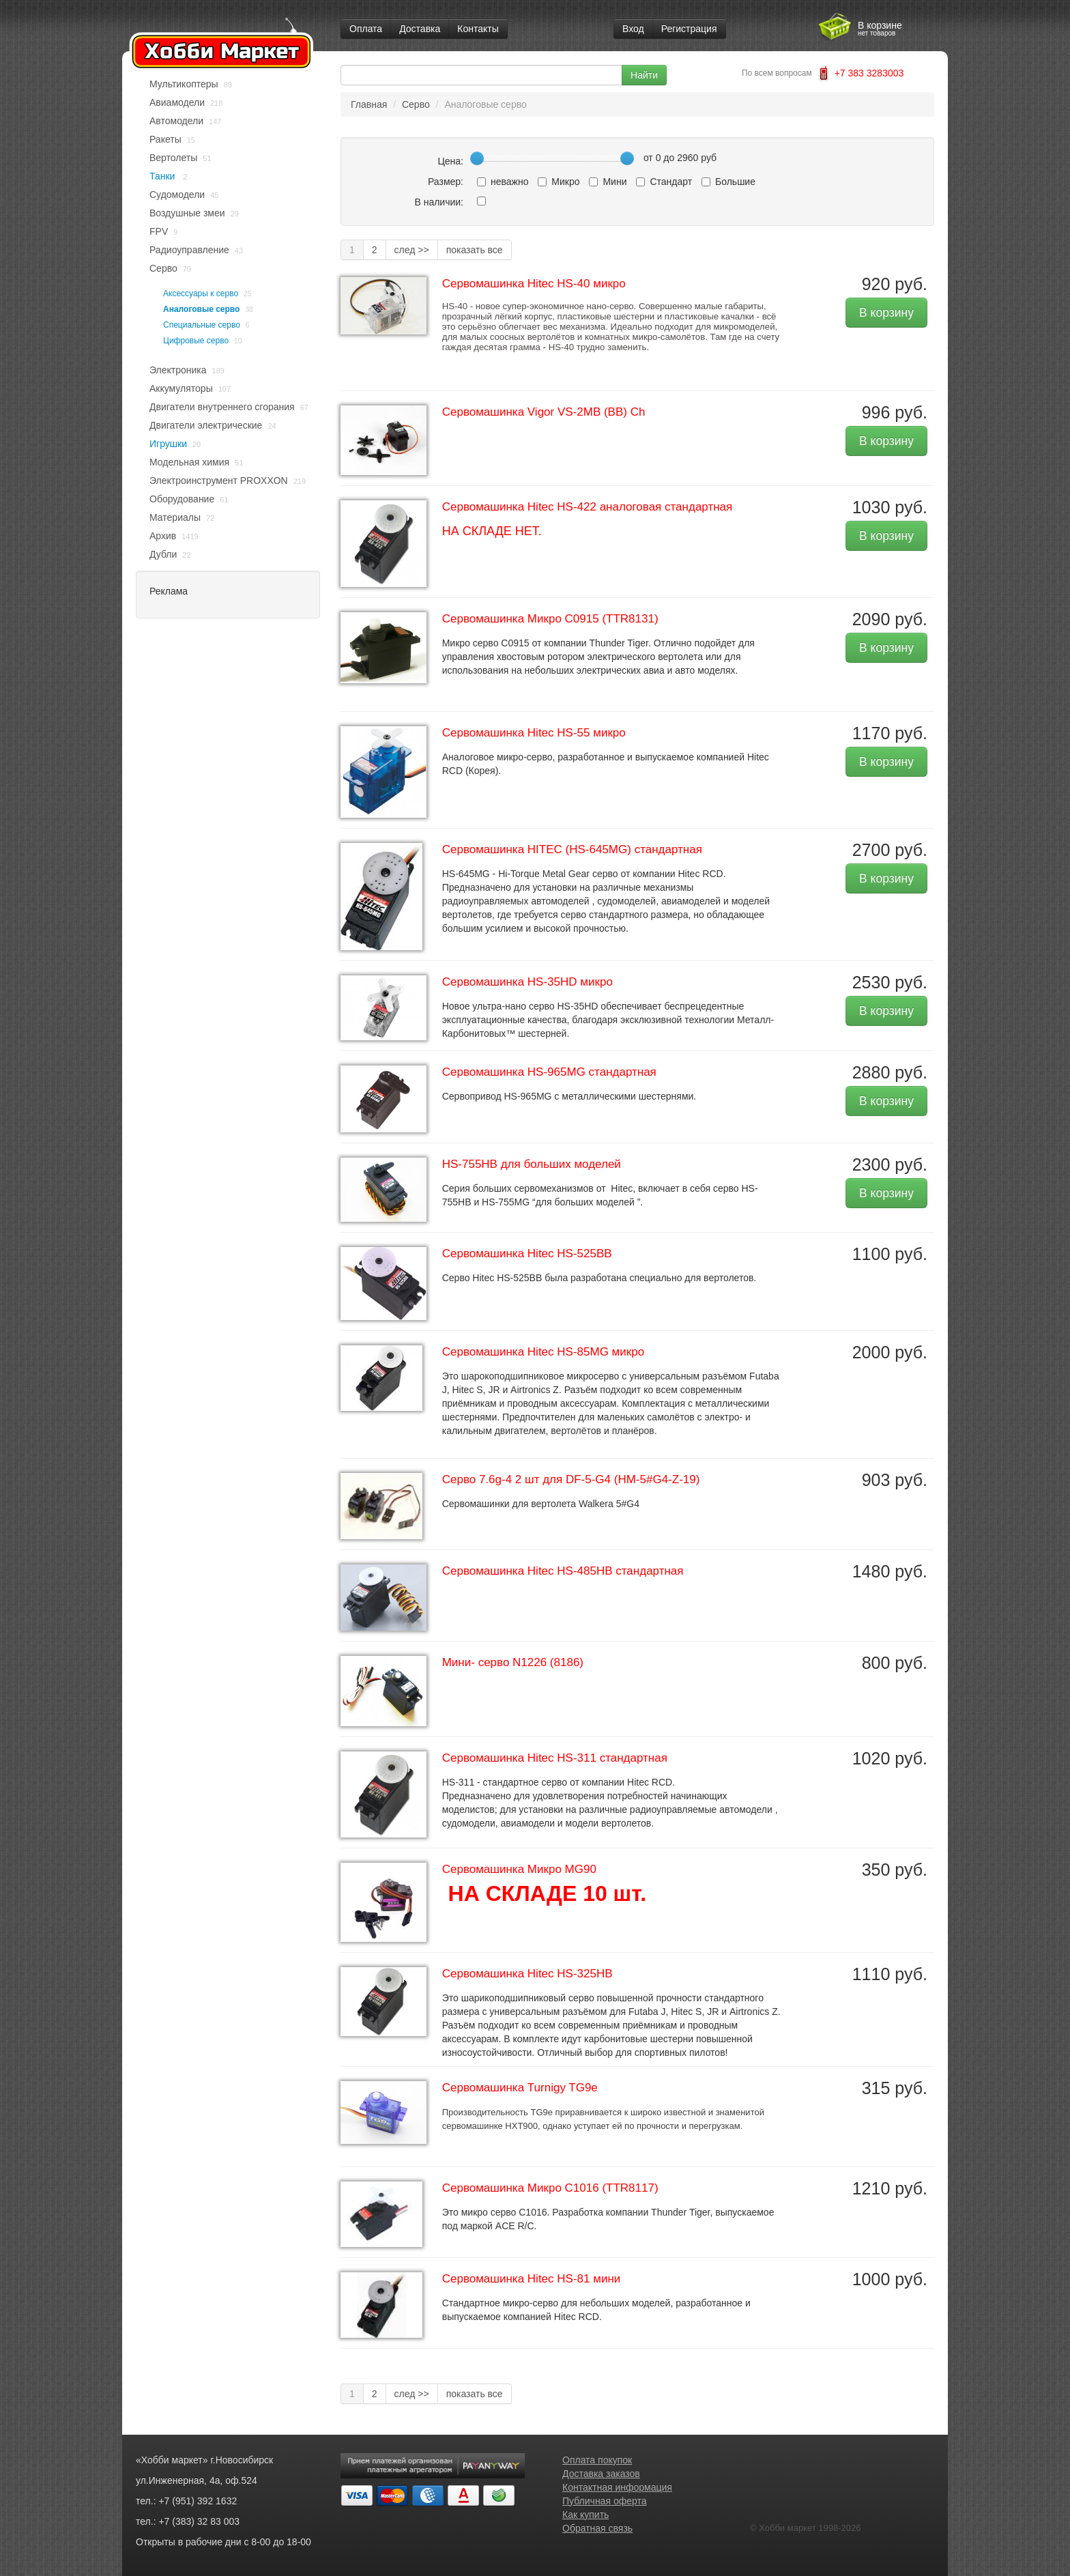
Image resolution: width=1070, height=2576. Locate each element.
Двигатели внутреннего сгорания (222, 406)
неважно (502, 181)
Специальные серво (201, 325)
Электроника (178, 369)
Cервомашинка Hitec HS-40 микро (534, 283)
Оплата (365, 28)
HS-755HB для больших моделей (531, 1164)
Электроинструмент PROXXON (218, 480)
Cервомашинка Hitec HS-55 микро (534, 732)
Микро (558, 181)
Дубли (163, 554)
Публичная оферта (604, 2500)
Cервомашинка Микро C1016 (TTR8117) (550, 2187)
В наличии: (438, 202)
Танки (163, 176)
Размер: (445, 181)
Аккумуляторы (181, 388)
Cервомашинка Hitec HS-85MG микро (543, 1351)
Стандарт (664, 181)
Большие (728, 181)
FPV (158, 231)
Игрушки (168, 443)
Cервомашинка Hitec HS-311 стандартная (554, 1757)
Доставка (419, 28)
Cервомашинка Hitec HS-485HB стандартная (563, 1570)
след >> (411, 249)
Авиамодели (177, 102)
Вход (633, 28)
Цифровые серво (196, 340)
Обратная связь (597, 2528)
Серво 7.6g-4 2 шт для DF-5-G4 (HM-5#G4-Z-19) (571, 1479)
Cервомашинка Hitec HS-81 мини (531, 2278)
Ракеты (165, 139)
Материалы (175, 517)
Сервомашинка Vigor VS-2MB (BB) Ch (544, 411)
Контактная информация (617, 2487)
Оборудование (181, 498)
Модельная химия (189, 462)
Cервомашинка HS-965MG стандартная (549, 1071)
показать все (474, 249)
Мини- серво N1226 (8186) (512, 1662)
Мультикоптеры (183, 83)
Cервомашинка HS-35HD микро (527, 981)
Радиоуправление (189, 249)
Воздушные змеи (187, 212)
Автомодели (176, 120)
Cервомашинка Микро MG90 (519, 1869)
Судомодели (177, 194)
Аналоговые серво (201, 309)
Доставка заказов (601, 2473)
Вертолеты (173, 157)
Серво (163, 268)
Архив (162, 535)
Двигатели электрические (205, 425)
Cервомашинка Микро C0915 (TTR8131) (550, 618)
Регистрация (689, 28)
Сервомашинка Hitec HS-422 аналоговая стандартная (587, 506)
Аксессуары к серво (200, 293)
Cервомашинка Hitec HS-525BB (527, 1253)
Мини (607, 181)
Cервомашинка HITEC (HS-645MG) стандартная (572, 849)
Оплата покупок (597, 2460)
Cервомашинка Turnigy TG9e (520, 2087)
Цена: (450, 161)
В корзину (886, 312)
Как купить (585, 2514)
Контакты (477, 28)
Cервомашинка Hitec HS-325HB (527, 1973)
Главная (369, 104)
